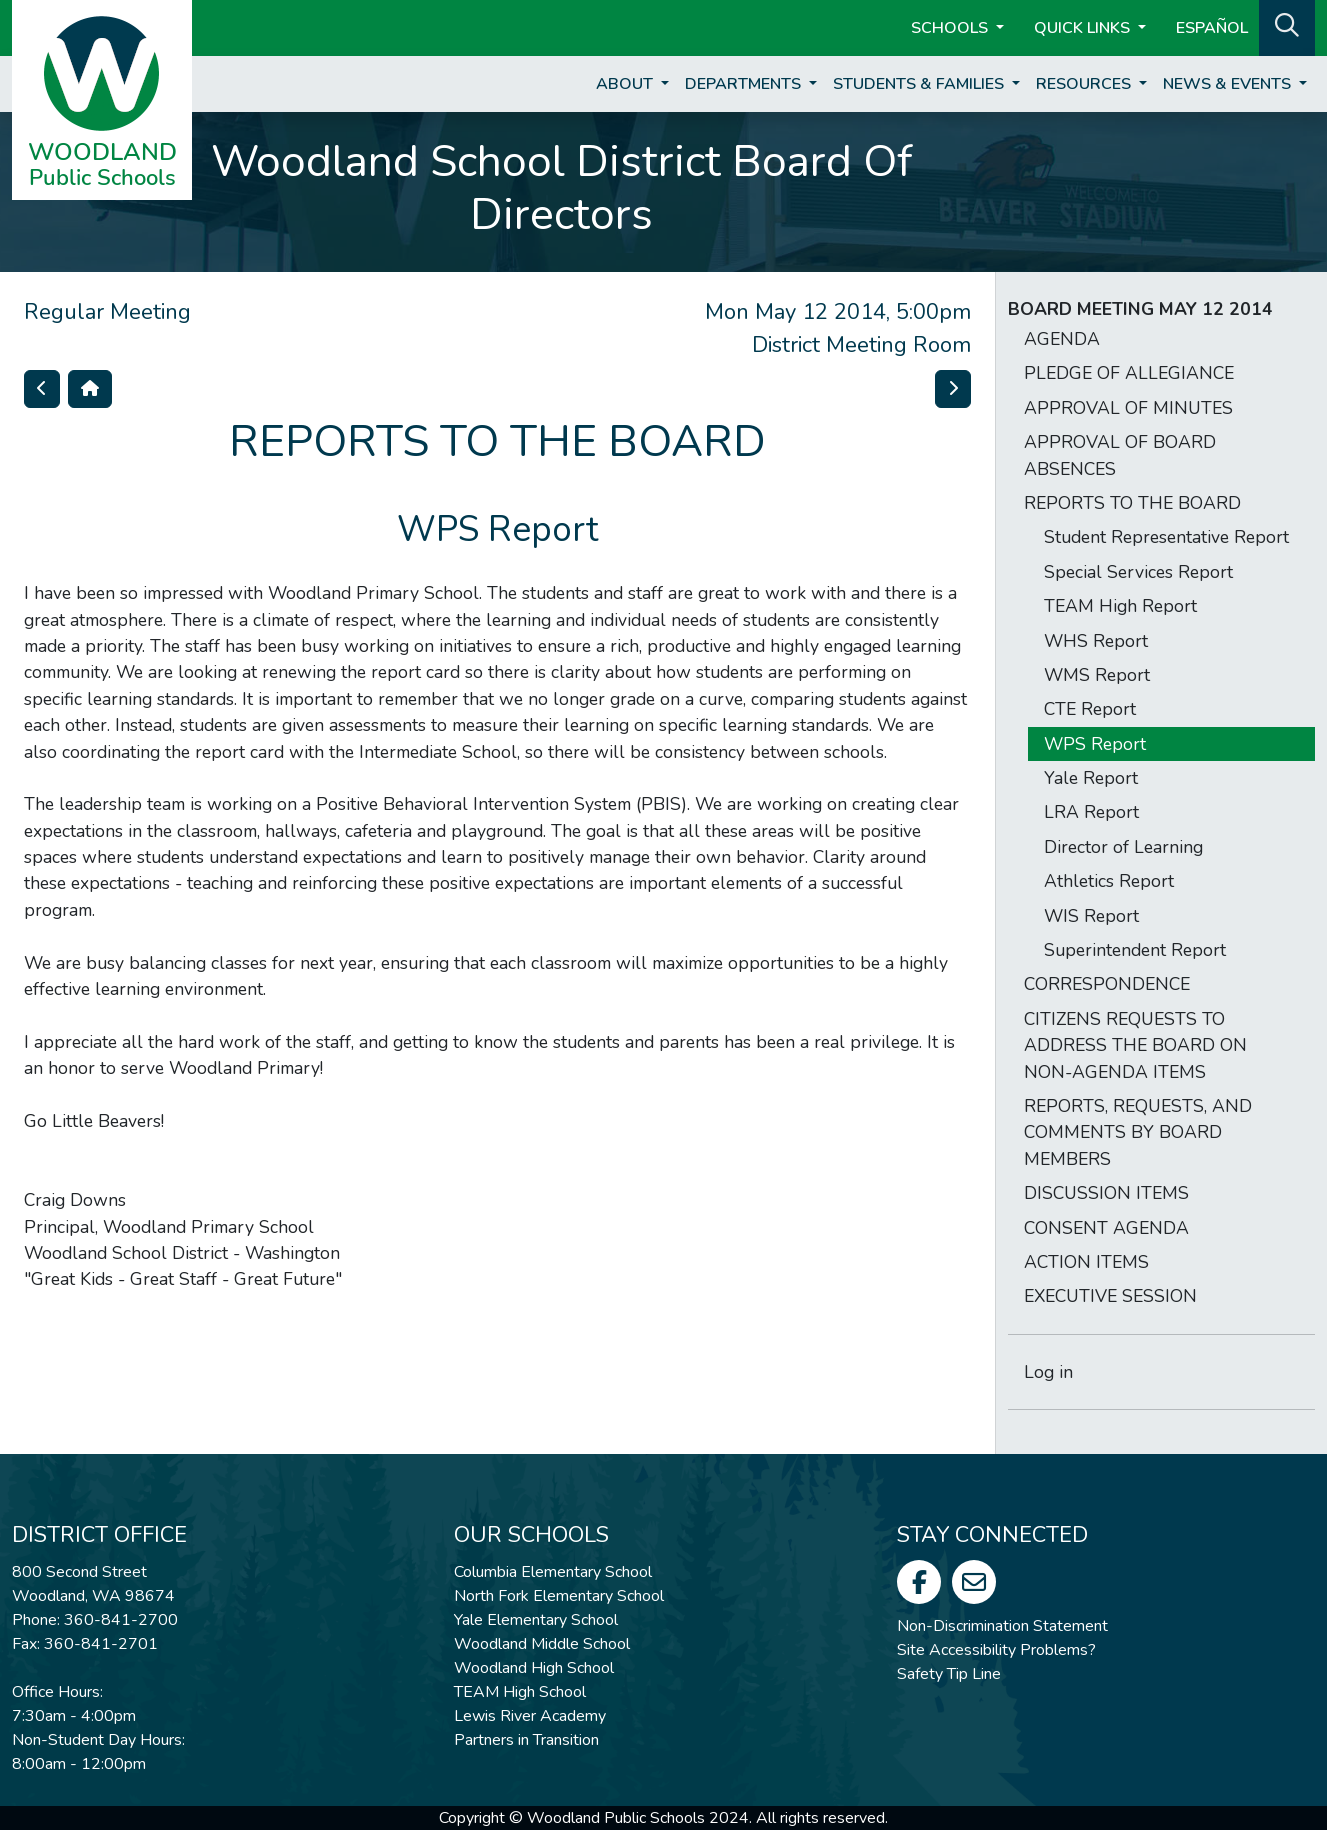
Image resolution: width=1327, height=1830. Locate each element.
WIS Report (1091, 916)
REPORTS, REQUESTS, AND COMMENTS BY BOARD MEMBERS (1138, 1132)
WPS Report (1095, 744)
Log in (1048, 1372)
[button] (1287, 26)
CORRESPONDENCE (1107, 984)
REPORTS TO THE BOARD (1132, 503)
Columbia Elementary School (553, 1572)
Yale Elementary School (536, 1620)
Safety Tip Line (949, 1674)
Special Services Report (1138, 572)
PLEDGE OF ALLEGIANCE (1129, 373)
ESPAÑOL (1212, 28)
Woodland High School (534, 1668)
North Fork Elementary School (559, 1596)
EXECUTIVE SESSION (1110, 1296)
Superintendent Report (1135, 950)
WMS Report (1097, 675)
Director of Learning (1123, 847)
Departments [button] (745, 84)
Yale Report (1091, 778)
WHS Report (1096, 641)
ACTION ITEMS (1086, 1262)
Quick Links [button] (1084, 28)
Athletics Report (1109, 881)
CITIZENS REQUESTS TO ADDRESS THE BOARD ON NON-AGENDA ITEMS (1135, 1045)
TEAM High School (520, 1692)
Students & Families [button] (920, 84)
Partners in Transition (526, 1740)
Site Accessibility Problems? (996, 1650)
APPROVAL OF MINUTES (1128, 408)
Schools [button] (951, 28)
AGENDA (1062, 339)
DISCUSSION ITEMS (1106, 1193)
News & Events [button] (1229, 84)
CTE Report (1090, 709)
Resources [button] (1085, 84)
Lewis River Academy (530, 1716)
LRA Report (1091, 812)
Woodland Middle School (542, 1644)
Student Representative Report (1166, 537)
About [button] (626, 84)
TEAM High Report (1120, 606)
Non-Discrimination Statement (1002, 1626)
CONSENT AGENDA (1106, 1228)
